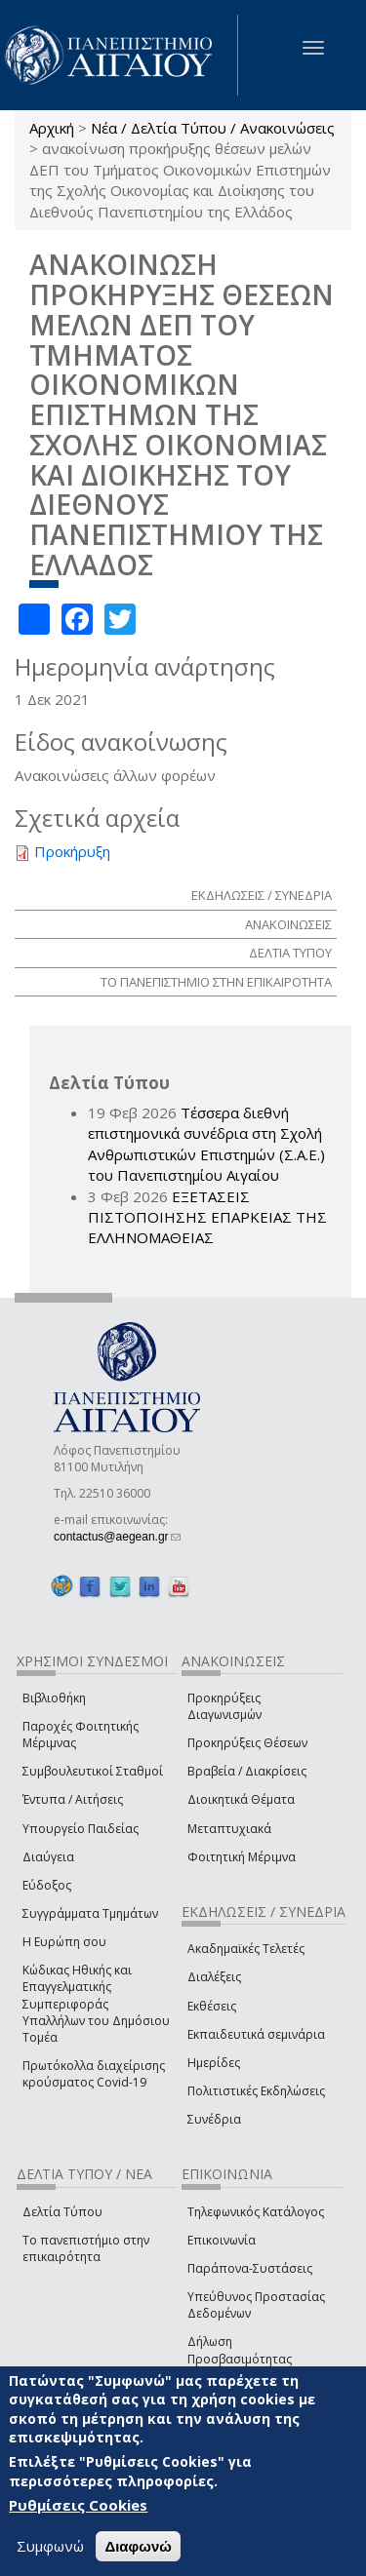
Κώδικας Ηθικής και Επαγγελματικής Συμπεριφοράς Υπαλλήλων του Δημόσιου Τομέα (96, 2004)
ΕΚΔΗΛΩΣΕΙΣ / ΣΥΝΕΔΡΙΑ (261, 895)
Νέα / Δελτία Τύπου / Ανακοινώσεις (213, 127)
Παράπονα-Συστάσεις (249, 2268)
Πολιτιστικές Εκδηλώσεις (256, 2091)
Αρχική (51, 127)
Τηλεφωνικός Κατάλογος (255, 2212)
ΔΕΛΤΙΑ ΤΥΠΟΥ (290, 952)
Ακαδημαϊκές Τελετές (246, 1948)
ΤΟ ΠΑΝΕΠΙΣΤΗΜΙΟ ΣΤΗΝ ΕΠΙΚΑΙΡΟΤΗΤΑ (216, 982)
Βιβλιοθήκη (54, 1698)
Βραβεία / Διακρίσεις (246, 1771)
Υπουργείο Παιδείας (80, 1828)
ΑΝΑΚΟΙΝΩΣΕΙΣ (288, 924)
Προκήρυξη (72, 851)
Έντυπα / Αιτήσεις (72, 1799)
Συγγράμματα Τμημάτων (90, 1913)
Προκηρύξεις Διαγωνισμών (224, 1706)
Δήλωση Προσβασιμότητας (239, 2349)
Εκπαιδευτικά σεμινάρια (256, 2034)
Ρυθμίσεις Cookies (78, 2505)
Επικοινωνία (221, 2240)
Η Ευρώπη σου (64, 1941)
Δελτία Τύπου (62, 2212)
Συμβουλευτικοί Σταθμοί (92, 1771)
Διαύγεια (48, 1857)
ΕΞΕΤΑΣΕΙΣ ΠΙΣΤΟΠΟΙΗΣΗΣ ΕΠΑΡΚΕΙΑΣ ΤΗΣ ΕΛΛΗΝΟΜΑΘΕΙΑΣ (207, 1217)
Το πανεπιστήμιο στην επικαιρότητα (85, 2248)
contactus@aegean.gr (117, 1536)
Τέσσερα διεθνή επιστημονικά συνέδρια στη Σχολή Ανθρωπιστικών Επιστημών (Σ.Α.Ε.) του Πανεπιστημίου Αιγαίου (206, 1144)
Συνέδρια (214, 2119)
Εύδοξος (46, 1885)
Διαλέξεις (214, 1977)
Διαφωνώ (138, 2546)
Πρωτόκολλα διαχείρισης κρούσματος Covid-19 (93, 2073)
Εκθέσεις (211, 2006)
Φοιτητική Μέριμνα (241, 1857)
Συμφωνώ (50, 2546)
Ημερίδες (213, 2062)
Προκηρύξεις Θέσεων (247, 1743)
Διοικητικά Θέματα (241, 1799)
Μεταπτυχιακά (229, 1828)
